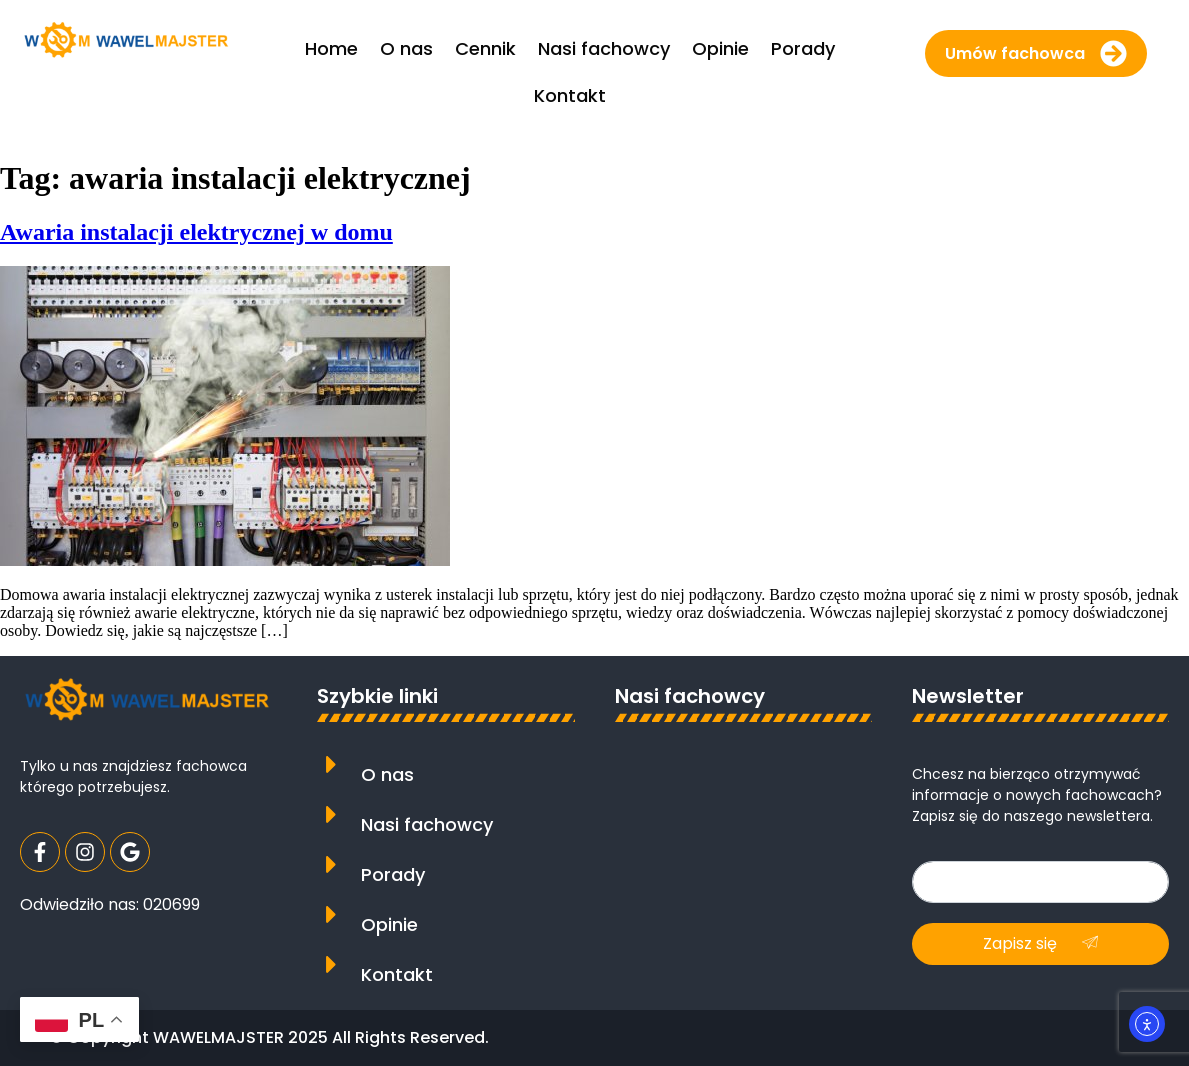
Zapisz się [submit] (1040, 943)
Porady (393, 874)
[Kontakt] (331, 964)
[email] (1040, 882)
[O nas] (331, 764)
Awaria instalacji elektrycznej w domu (196, 232)
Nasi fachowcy (427, 824)
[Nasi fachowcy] (331, 814)
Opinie (389, 924)
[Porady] (331, 864)
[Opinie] (331, 914)
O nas (387, 774)
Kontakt (397, 974)
